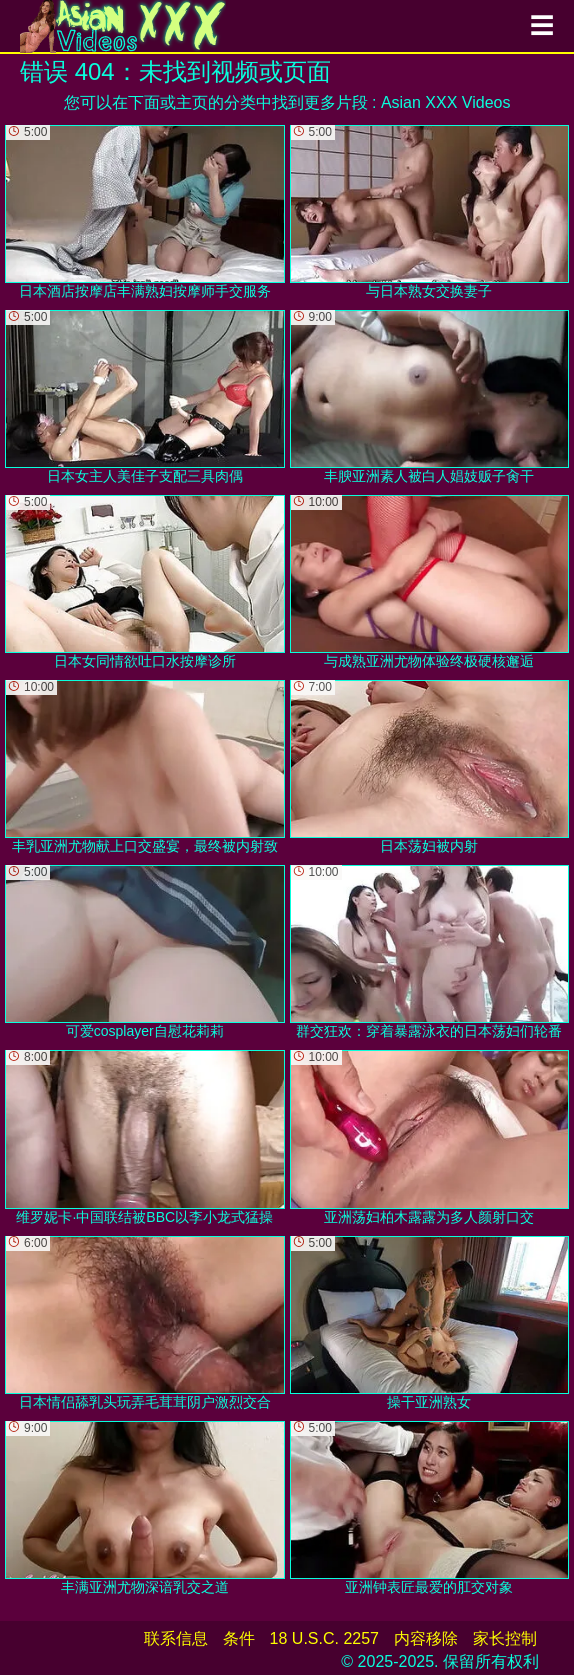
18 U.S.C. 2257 (324, 1638)
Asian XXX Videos (446, 102)
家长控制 (505, 1638)
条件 (239, 1638)
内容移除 (426, 1638)
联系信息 (176, 1638)
